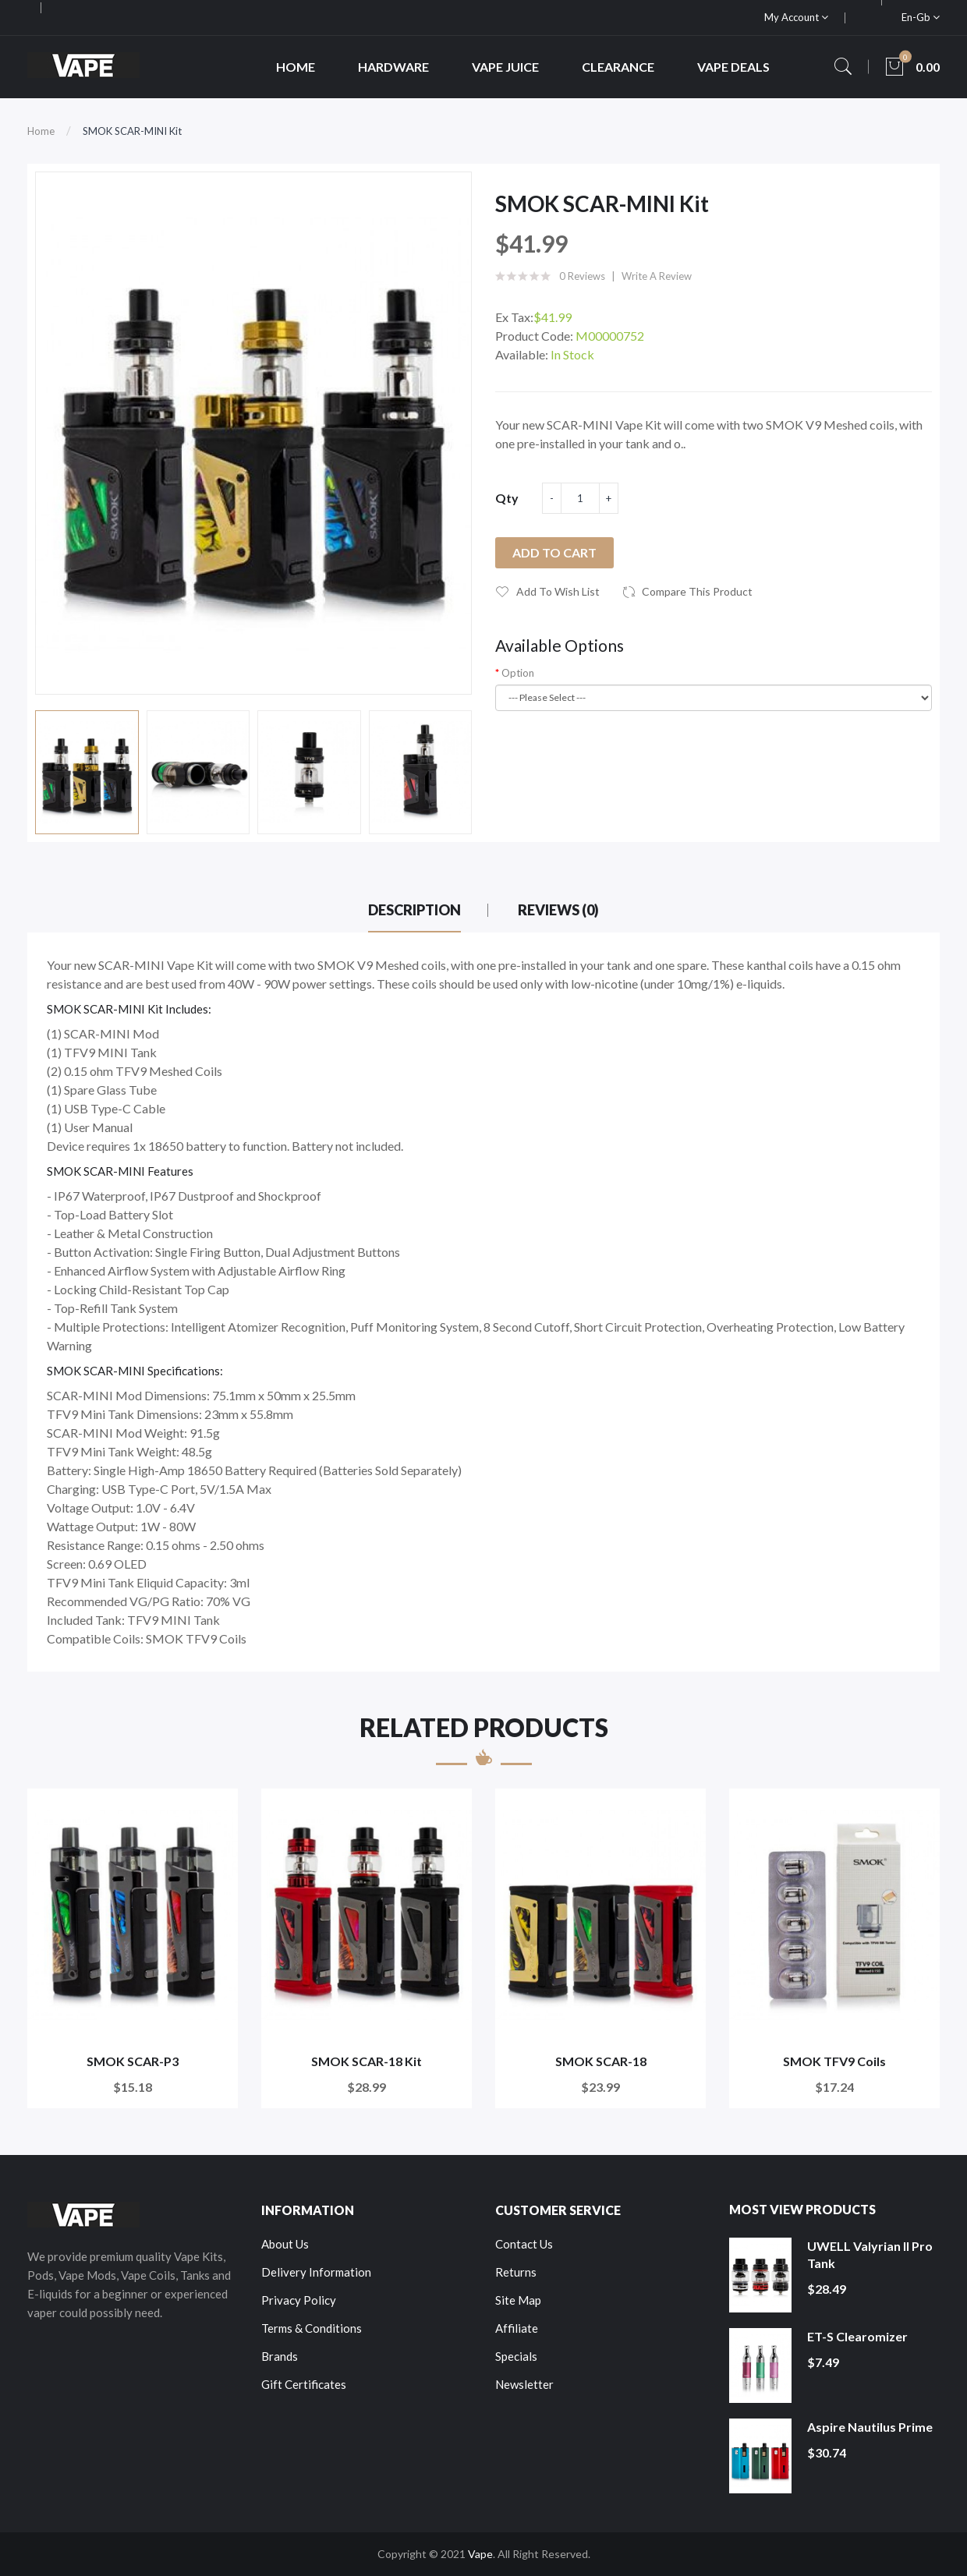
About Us (285, 2244)
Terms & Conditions (311, 2328)
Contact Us (524, 2244)
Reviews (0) (558, 909)
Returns (516, 2272)
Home (41, 131)
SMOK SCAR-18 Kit (366, 2061)
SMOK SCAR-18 (600, 2061)
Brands (279, 2356)
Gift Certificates (303, 2384)
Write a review (657, 276)
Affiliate (516, 2328)
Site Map (518, 2300)
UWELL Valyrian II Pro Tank (870, 2254)
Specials (516, 2356)
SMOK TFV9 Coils (834, 2061)
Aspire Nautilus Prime (870, 2426)
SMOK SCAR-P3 (133, 2061)
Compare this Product (697, 591)
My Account (796, 17)
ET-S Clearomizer (857, 2336)
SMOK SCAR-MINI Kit (132, 131)
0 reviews (582, 276)
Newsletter (524, 2384)
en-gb (920, 17)
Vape (480, 2553)
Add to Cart (554, 552)
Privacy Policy (298, 2300)
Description (414, 909)
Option (517, 673)
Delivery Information (316, 2272)
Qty (507, 497)
